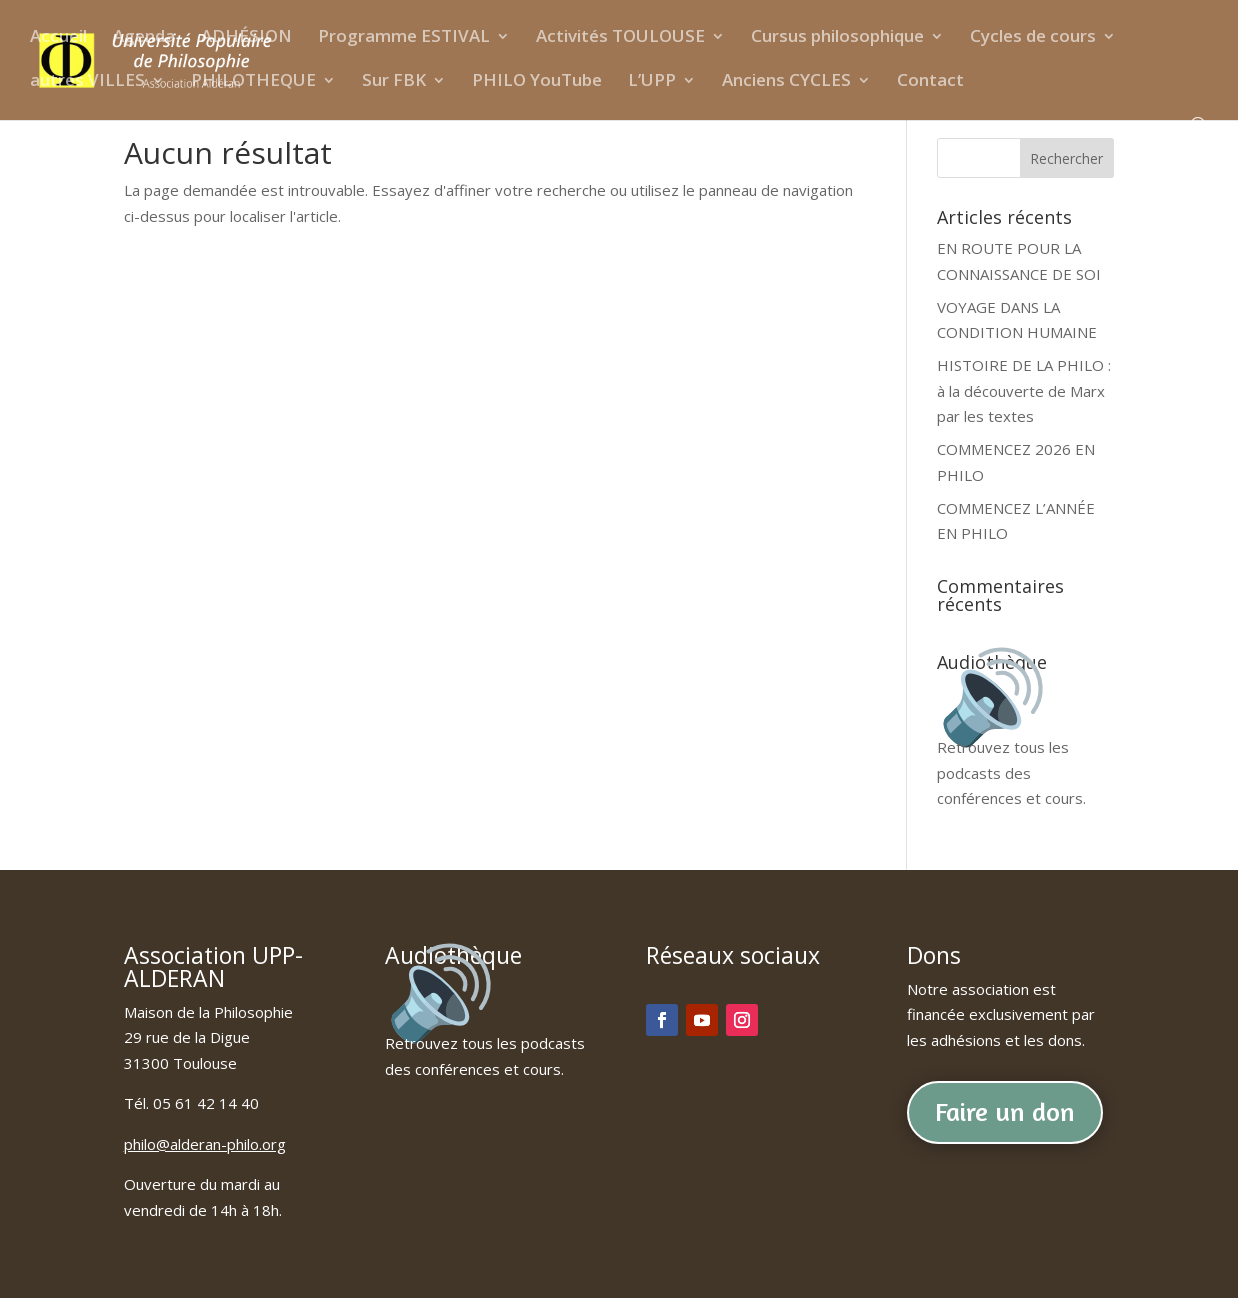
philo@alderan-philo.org (205, 1144)
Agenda (144, 39)
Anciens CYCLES (786, 83)
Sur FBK (394, 83)
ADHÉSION (246, 39)
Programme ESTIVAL (404, 39)
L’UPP (652, 83)
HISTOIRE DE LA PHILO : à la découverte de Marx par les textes (1024, 390)
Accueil (58, 39)
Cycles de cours (1033, 39)
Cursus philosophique (837, 39)
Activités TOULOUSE (620, 39)
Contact (930, 83)
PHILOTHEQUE (253, 83)
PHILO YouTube (537, 83)
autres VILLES (87, 83)
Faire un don (1005, 1111)
